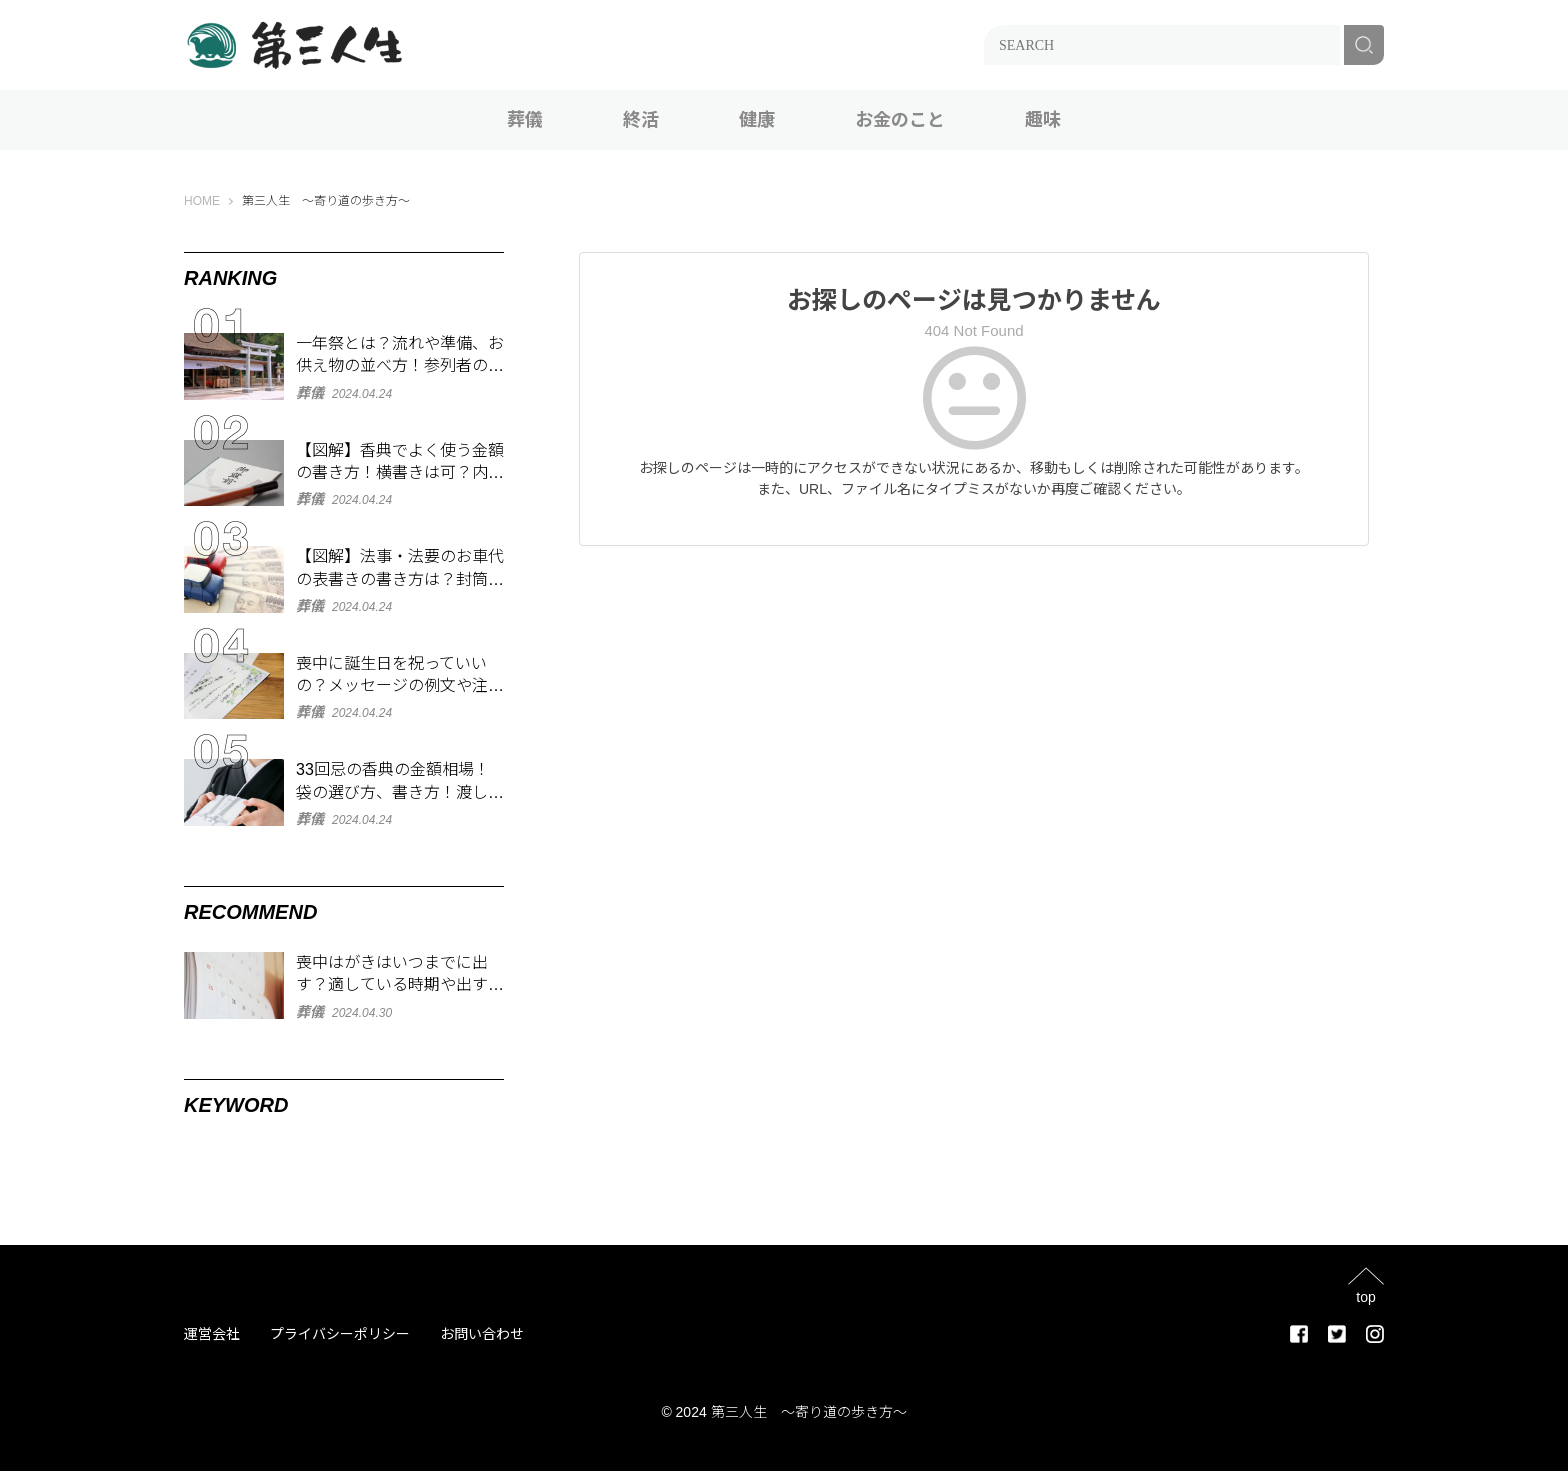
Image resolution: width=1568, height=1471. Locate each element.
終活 (641, 120)
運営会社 (212, 1334)
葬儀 (525, 120)
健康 (757, 120)
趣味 (1043, 120)
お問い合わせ (482, 1334)
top (1365, 1296)
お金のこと (900, 120)
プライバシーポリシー (340, 1334)
